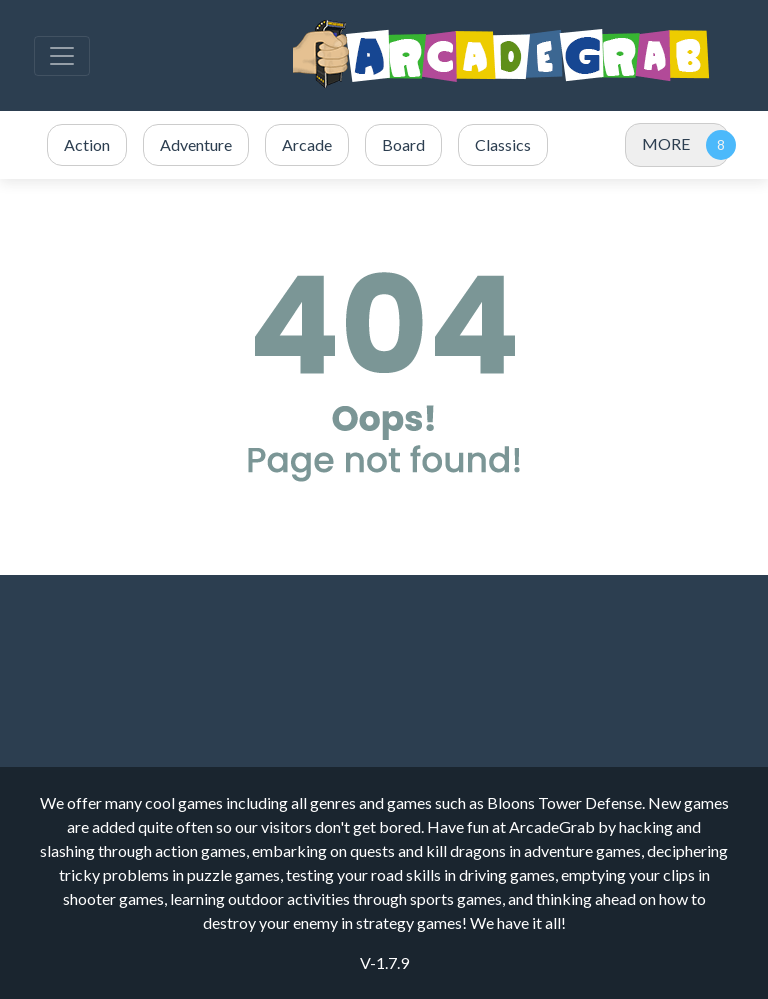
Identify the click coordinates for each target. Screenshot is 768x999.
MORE (666, 143)
